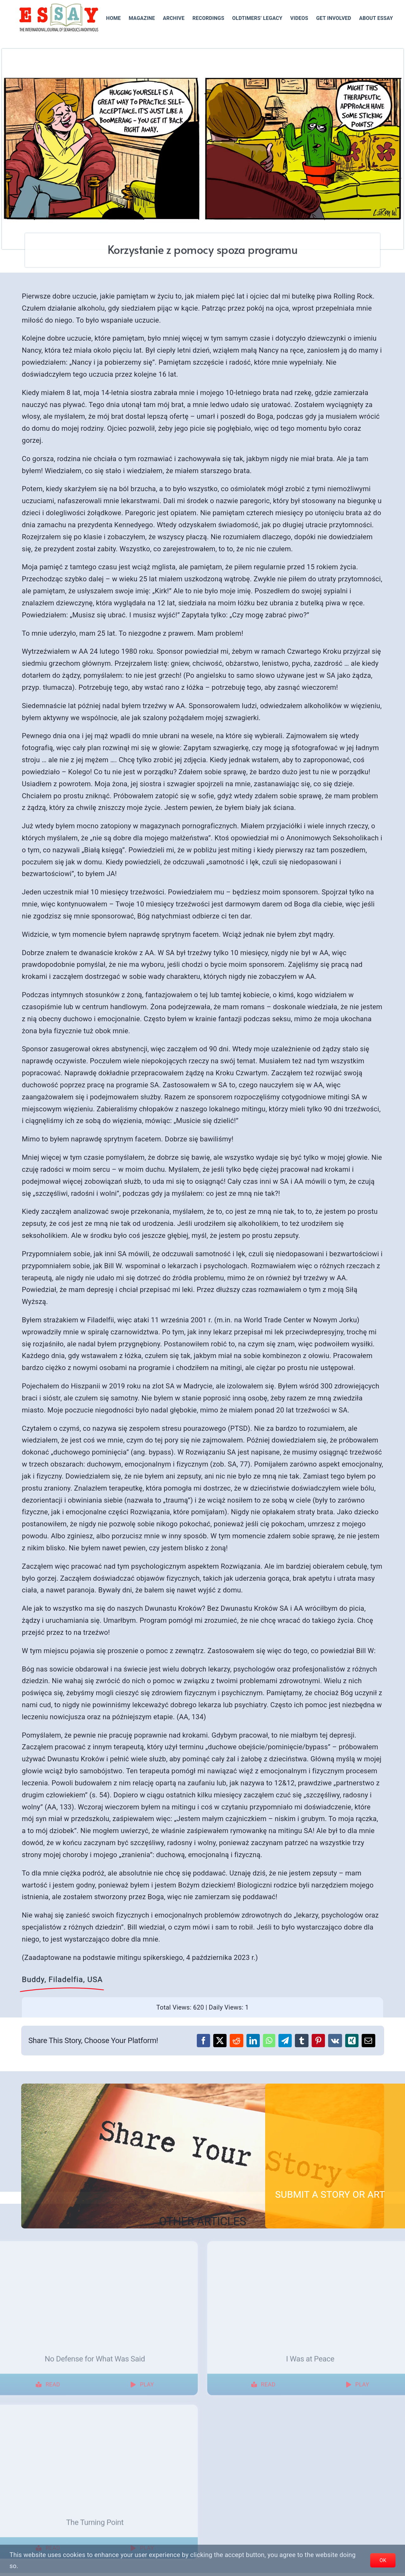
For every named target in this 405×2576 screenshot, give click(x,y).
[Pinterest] (318, 2040)
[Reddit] (236, 2040)
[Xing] (352, 2040)
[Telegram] (285, 2040)
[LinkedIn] (253, 2040)
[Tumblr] (301, 2040)
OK (382, 2560)
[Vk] (335, 2040)
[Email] (368, 2040)
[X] (220, 2040)
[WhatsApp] (269, 2040)
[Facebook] (203, 2040)
